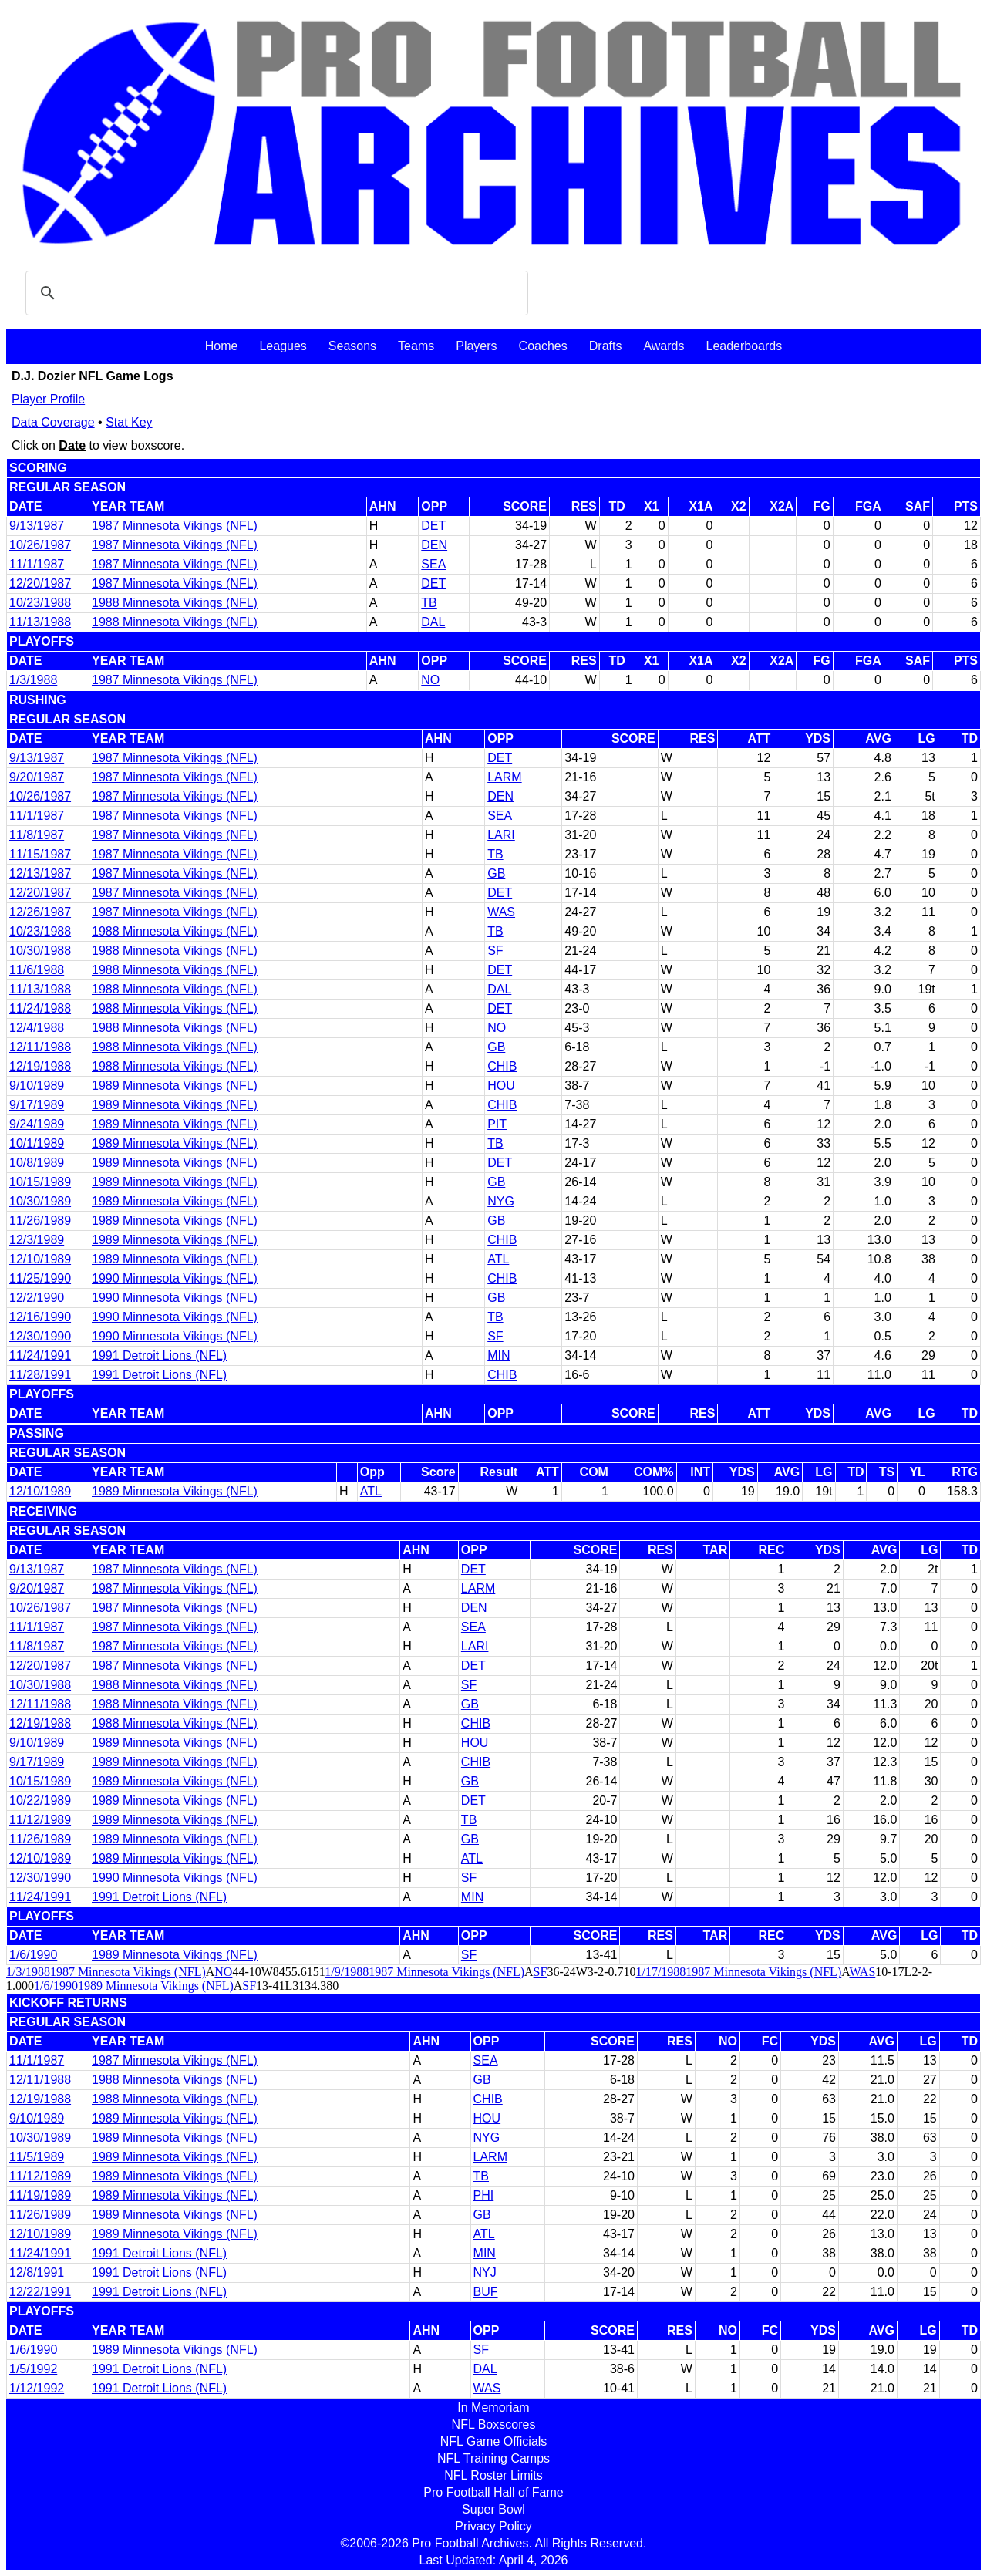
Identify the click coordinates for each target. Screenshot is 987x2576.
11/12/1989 (40, 1819)
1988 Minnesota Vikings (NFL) (175, 602)
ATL (498, 1259)
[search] (274, 293)
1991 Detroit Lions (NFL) (159, 1355)
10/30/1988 (40, 950)
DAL (433, 622)
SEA (433, 564)
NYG (500, 1201)
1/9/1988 (347, 1971)
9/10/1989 (36, 1085)
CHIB (502, 1066)
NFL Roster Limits (493, 2475)
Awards (663, 345)
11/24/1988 (40, 1008)
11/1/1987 (36, 564)
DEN (434, 544)
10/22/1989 (40, 1800)
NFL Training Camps (493, 2458)
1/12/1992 (36, 2388)
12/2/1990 (36, 1297)
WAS (501, 912)
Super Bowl (493, 2509)
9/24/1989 (36, 1124)
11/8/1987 (36, 834)
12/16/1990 (40, 1316)
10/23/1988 (40, 602)
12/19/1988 (40, 1066)
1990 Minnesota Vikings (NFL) (175, 1278)
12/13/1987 (40, 873)
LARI (501, 834)
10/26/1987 (40, 544)
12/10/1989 (40, 1259)
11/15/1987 (40, 854)
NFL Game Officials (493, 2441)
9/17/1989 (36, 1104)
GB (496, 873)
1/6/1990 (33, 1954)
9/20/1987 (36, 777)
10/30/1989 (40, 1201)
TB (428, 602)
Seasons (352, 345)
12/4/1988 (36, 1027)
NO (430, 679)
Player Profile (48, 399)
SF (495, 950)
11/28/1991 (40, 1374)
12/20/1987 (40, 583)
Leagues (282, 345)
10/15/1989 (40, 1182)
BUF (485, 2291)
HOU (501, 1085)
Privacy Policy (493, 2526)
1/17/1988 (660, 1971)
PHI (483, 2195)
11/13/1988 (40, 622)
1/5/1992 (33, 2368)
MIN (498, 1355)
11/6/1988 (36, 969)
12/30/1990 (40, 1336)
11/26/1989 (40, 1220)
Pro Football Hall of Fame (493, 2492)
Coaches (543, 345)
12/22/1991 (40, 2291)
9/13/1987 (36, 525)
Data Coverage (53, 422)
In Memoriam (493, 2407)
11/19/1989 (40, 2195)
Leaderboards (744, 345)
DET (433, 525)
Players (476, 345)
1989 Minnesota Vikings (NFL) (175, 1085)
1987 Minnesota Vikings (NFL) (175, 525)
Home (221, 345)
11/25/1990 (40, 1278)
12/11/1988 (40, 1047)
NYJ (485, 2272)
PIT (497, 1124)
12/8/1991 (36, 2272)
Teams (416, 345)
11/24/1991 (40, 1355)
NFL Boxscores (494, 2424)
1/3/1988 (33, 679)
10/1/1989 (36, 1143)
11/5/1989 (36, 2156)
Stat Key (129, 422)
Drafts (605, 345)
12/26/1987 (40, 912)
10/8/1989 (36, 1162)
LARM (504, 777)
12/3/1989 (36, 1239)
